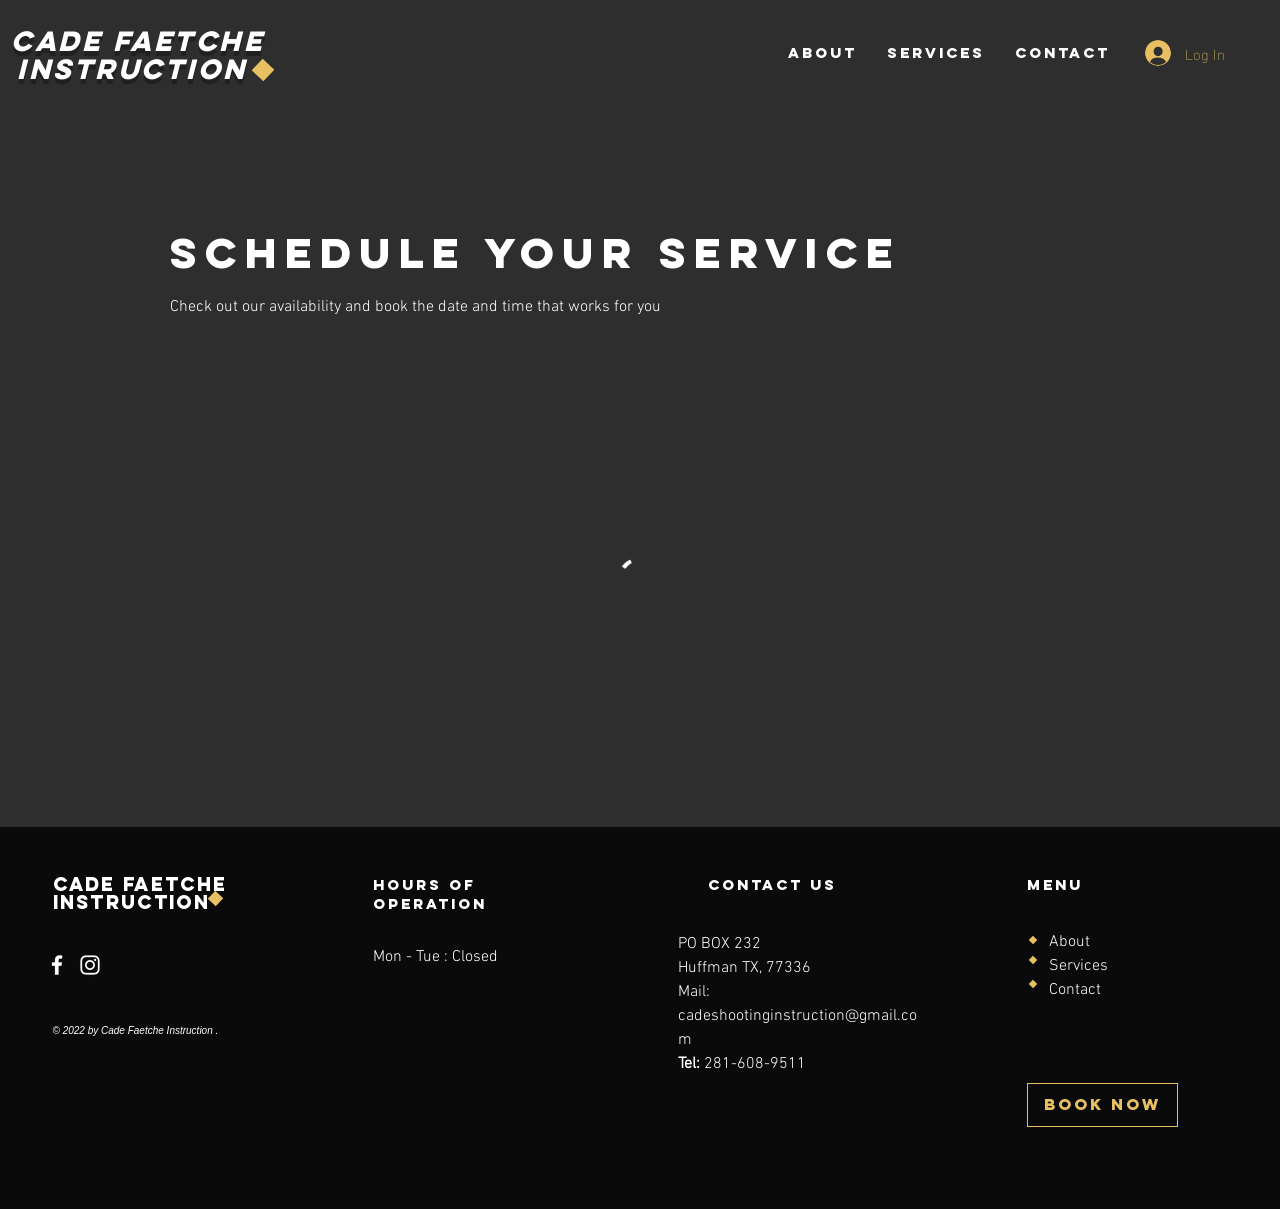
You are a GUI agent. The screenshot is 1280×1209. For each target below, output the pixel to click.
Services (1078, 966)
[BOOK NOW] (1102, 1105)
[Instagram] (90, 965)
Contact (1075, 990)
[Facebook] (57, 965)
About (1069, 942)
